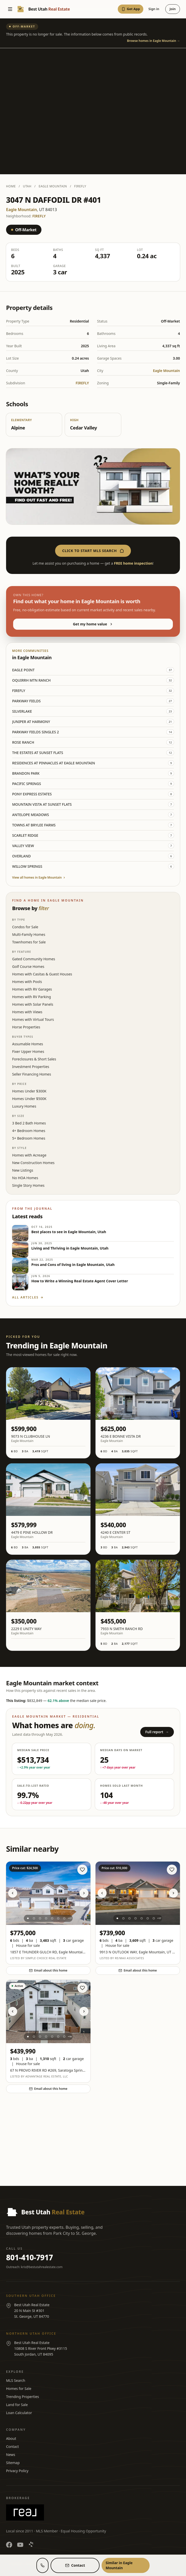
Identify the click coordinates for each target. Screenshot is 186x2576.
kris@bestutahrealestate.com (42, 2267)
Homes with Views (27, 1011)
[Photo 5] (52, 1918)
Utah (27, 186)
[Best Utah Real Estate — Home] (43, 9)
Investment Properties (30, 1066)
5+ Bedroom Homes (28, 1138)
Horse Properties (26, 1027)
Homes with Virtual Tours (33, 1019)
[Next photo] (83, 1893)
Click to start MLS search (93, 550)
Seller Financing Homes (31, 1074)
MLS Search (15, 2380)
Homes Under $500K (29, 1098)
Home (11, 186)
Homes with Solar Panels (32, 1004)
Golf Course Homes (28, 966)
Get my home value (93, 624)
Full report (157, 1731)
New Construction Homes (33, 1162)
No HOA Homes (25, 1177)
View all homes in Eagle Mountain (39, 878)
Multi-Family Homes (28, 934)
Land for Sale (17, 2404)
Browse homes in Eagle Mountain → (153, 41)
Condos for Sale (25, 926)
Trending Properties (22, 2396)
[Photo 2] (34, 1918)
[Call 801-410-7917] (42, 2565)
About (11, 2438)
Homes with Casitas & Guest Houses (42, 974)
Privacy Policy (17, 2470)
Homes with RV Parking (31, 996)
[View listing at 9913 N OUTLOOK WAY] (138, 1893)
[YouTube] (20, 2545)
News (10, 2454)
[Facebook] (9, 2545)
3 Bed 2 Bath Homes (29, 1123)
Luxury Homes (24, 1106)
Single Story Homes (28, 1185)
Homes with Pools (27, 981)
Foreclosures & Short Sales (34, 1059)
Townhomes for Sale (29, 942)
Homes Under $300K (29, 1091)
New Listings (22, 1170)
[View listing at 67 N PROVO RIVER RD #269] (48, 2011)
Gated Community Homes (33, 959)
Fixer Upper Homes (28, 1051)
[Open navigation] (10, 9)
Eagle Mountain (53, 186)
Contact (75, 2565)
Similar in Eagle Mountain (119, 2565)
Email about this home (48, 1970)
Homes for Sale (18, 2388)
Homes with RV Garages (32, 989)
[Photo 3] (40, 1918)
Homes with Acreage (29, 1155)
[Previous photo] (12, 1893)
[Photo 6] (58, 1918)
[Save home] (82, 1870)
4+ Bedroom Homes (28, 1130)
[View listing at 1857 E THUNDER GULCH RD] (48, 1893)
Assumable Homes (27, 1043)
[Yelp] (31, 2545)
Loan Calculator (19, 2412)
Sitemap (13, 2462)
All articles (27, 1297)
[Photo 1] (28, 1918)
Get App (130, 9)
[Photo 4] (46, 1918)
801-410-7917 (29, 2257)
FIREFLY (80, 186)
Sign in (153, 9)
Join (173, 9)
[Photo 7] (64, 1918)
